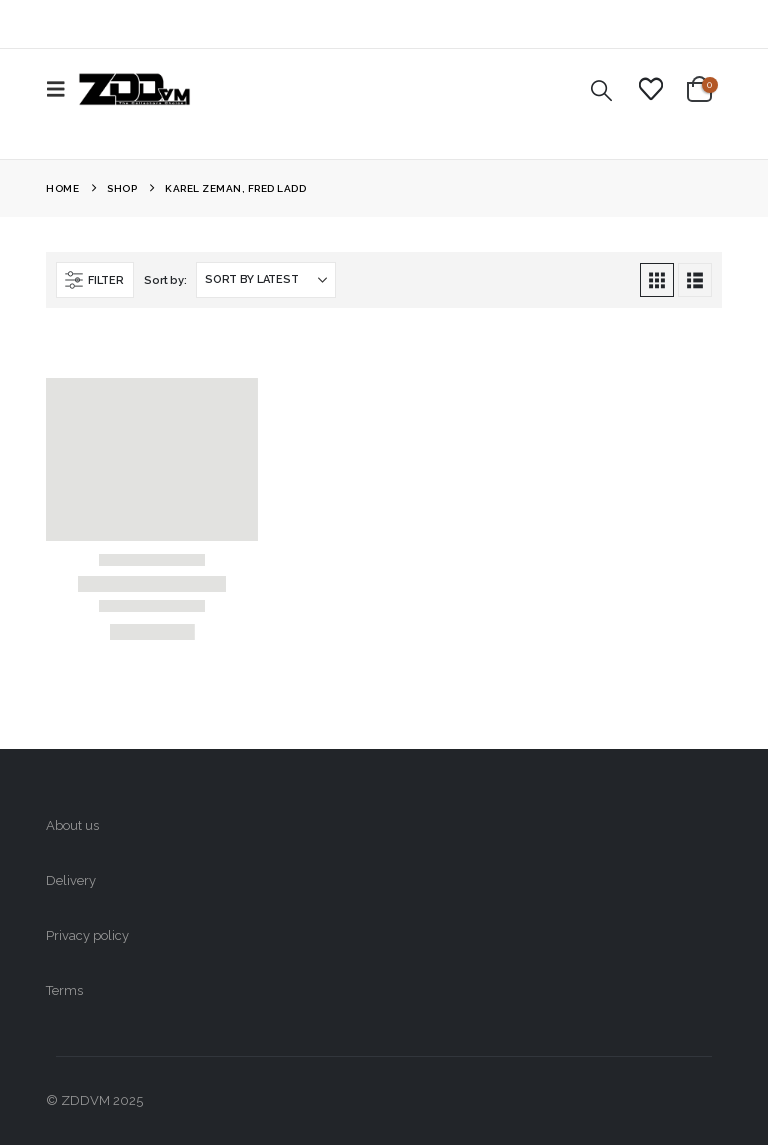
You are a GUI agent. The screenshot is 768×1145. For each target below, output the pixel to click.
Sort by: (165, 280)
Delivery (71, 880)
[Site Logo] (134, 89)
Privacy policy (87, 935)
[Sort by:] (266, 280)
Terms (64, 990)
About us (72, 825)
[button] (62, 89)
